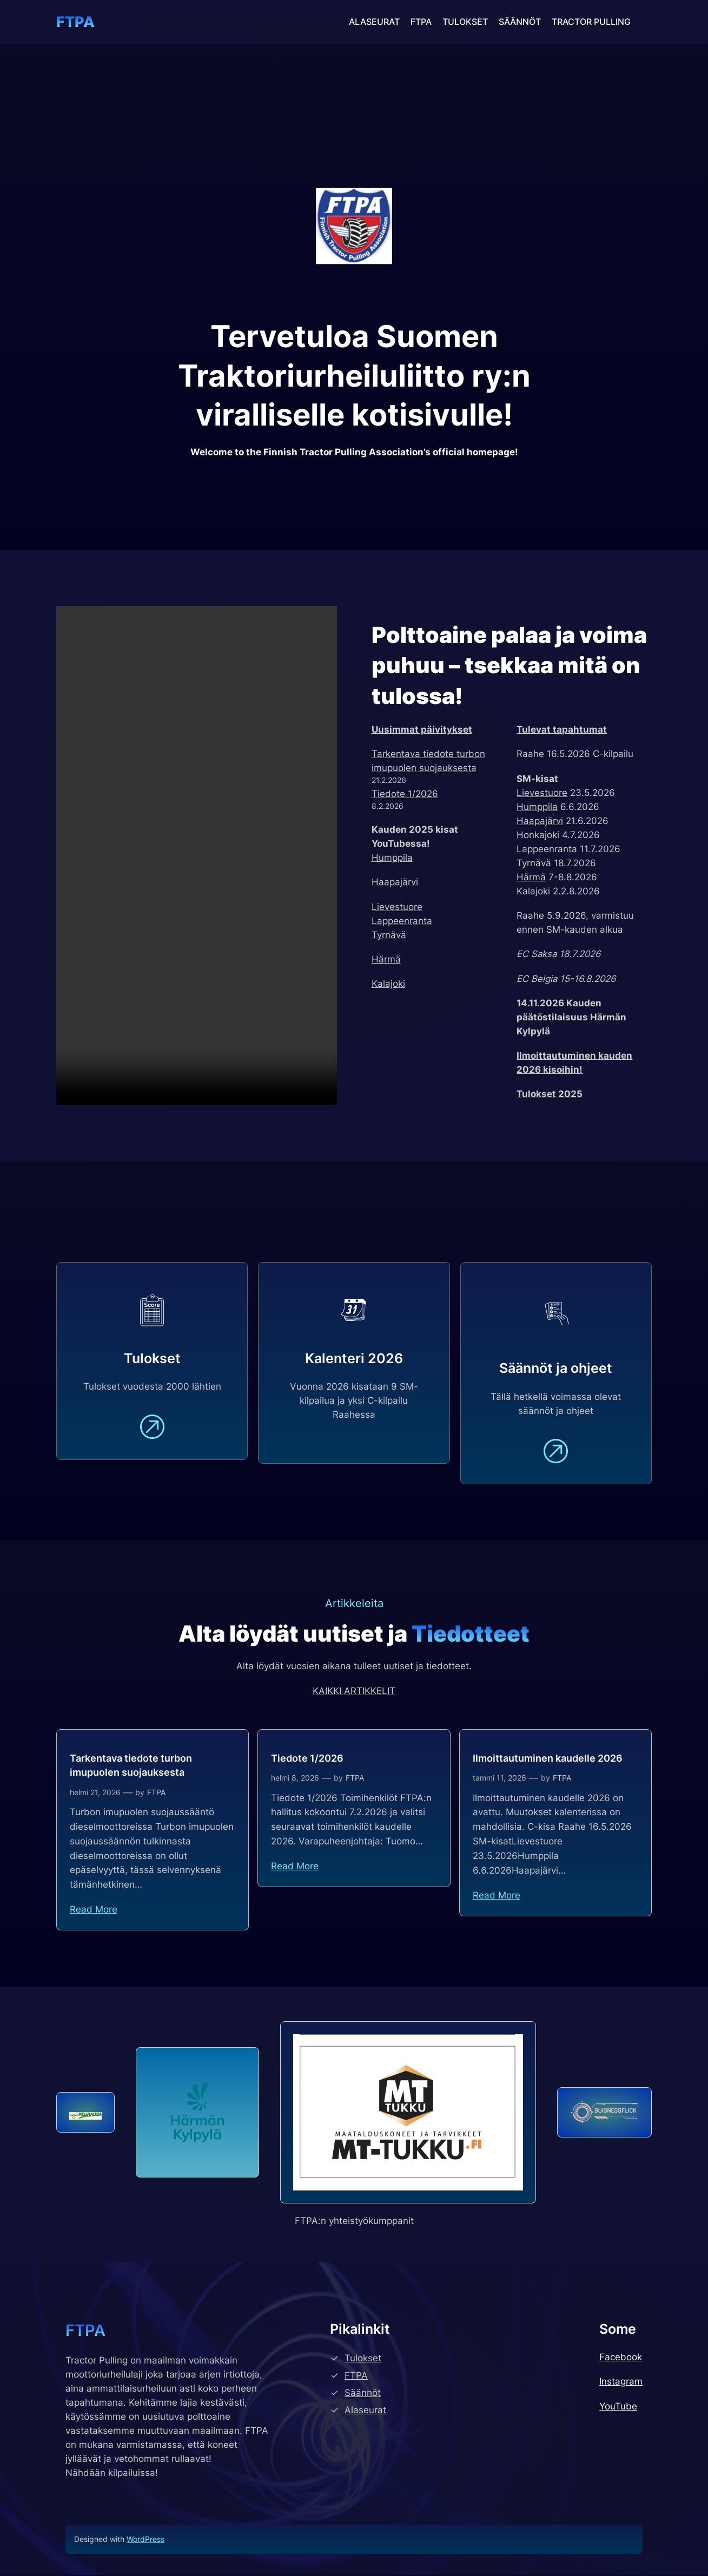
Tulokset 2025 (550, 1093)
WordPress (145, 2540)
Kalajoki (388, 983)
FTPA (75, 22)
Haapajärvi (395, 882)
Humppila (392, 857)
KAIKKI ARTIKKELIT (354, 1692)
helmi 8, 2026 (295, 1779)
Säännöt (363, 2393)
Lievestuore (397, 906)
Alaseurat (365, 2411)
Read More (93, 1911)
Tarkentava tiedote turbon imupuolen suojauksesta (131, 1767)
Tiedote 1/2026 (405, 793)
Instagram (621, 2383)
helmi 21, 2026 (95, 1793)
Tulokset (363, 2359)
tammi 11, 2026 (499, 1779)
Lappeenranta (402, 920)
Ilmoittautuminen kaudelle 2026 (548, 1759)
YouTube (618, 2407)
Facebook (620, 2358)
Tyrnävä (389, 935)
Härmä (386, 959)
